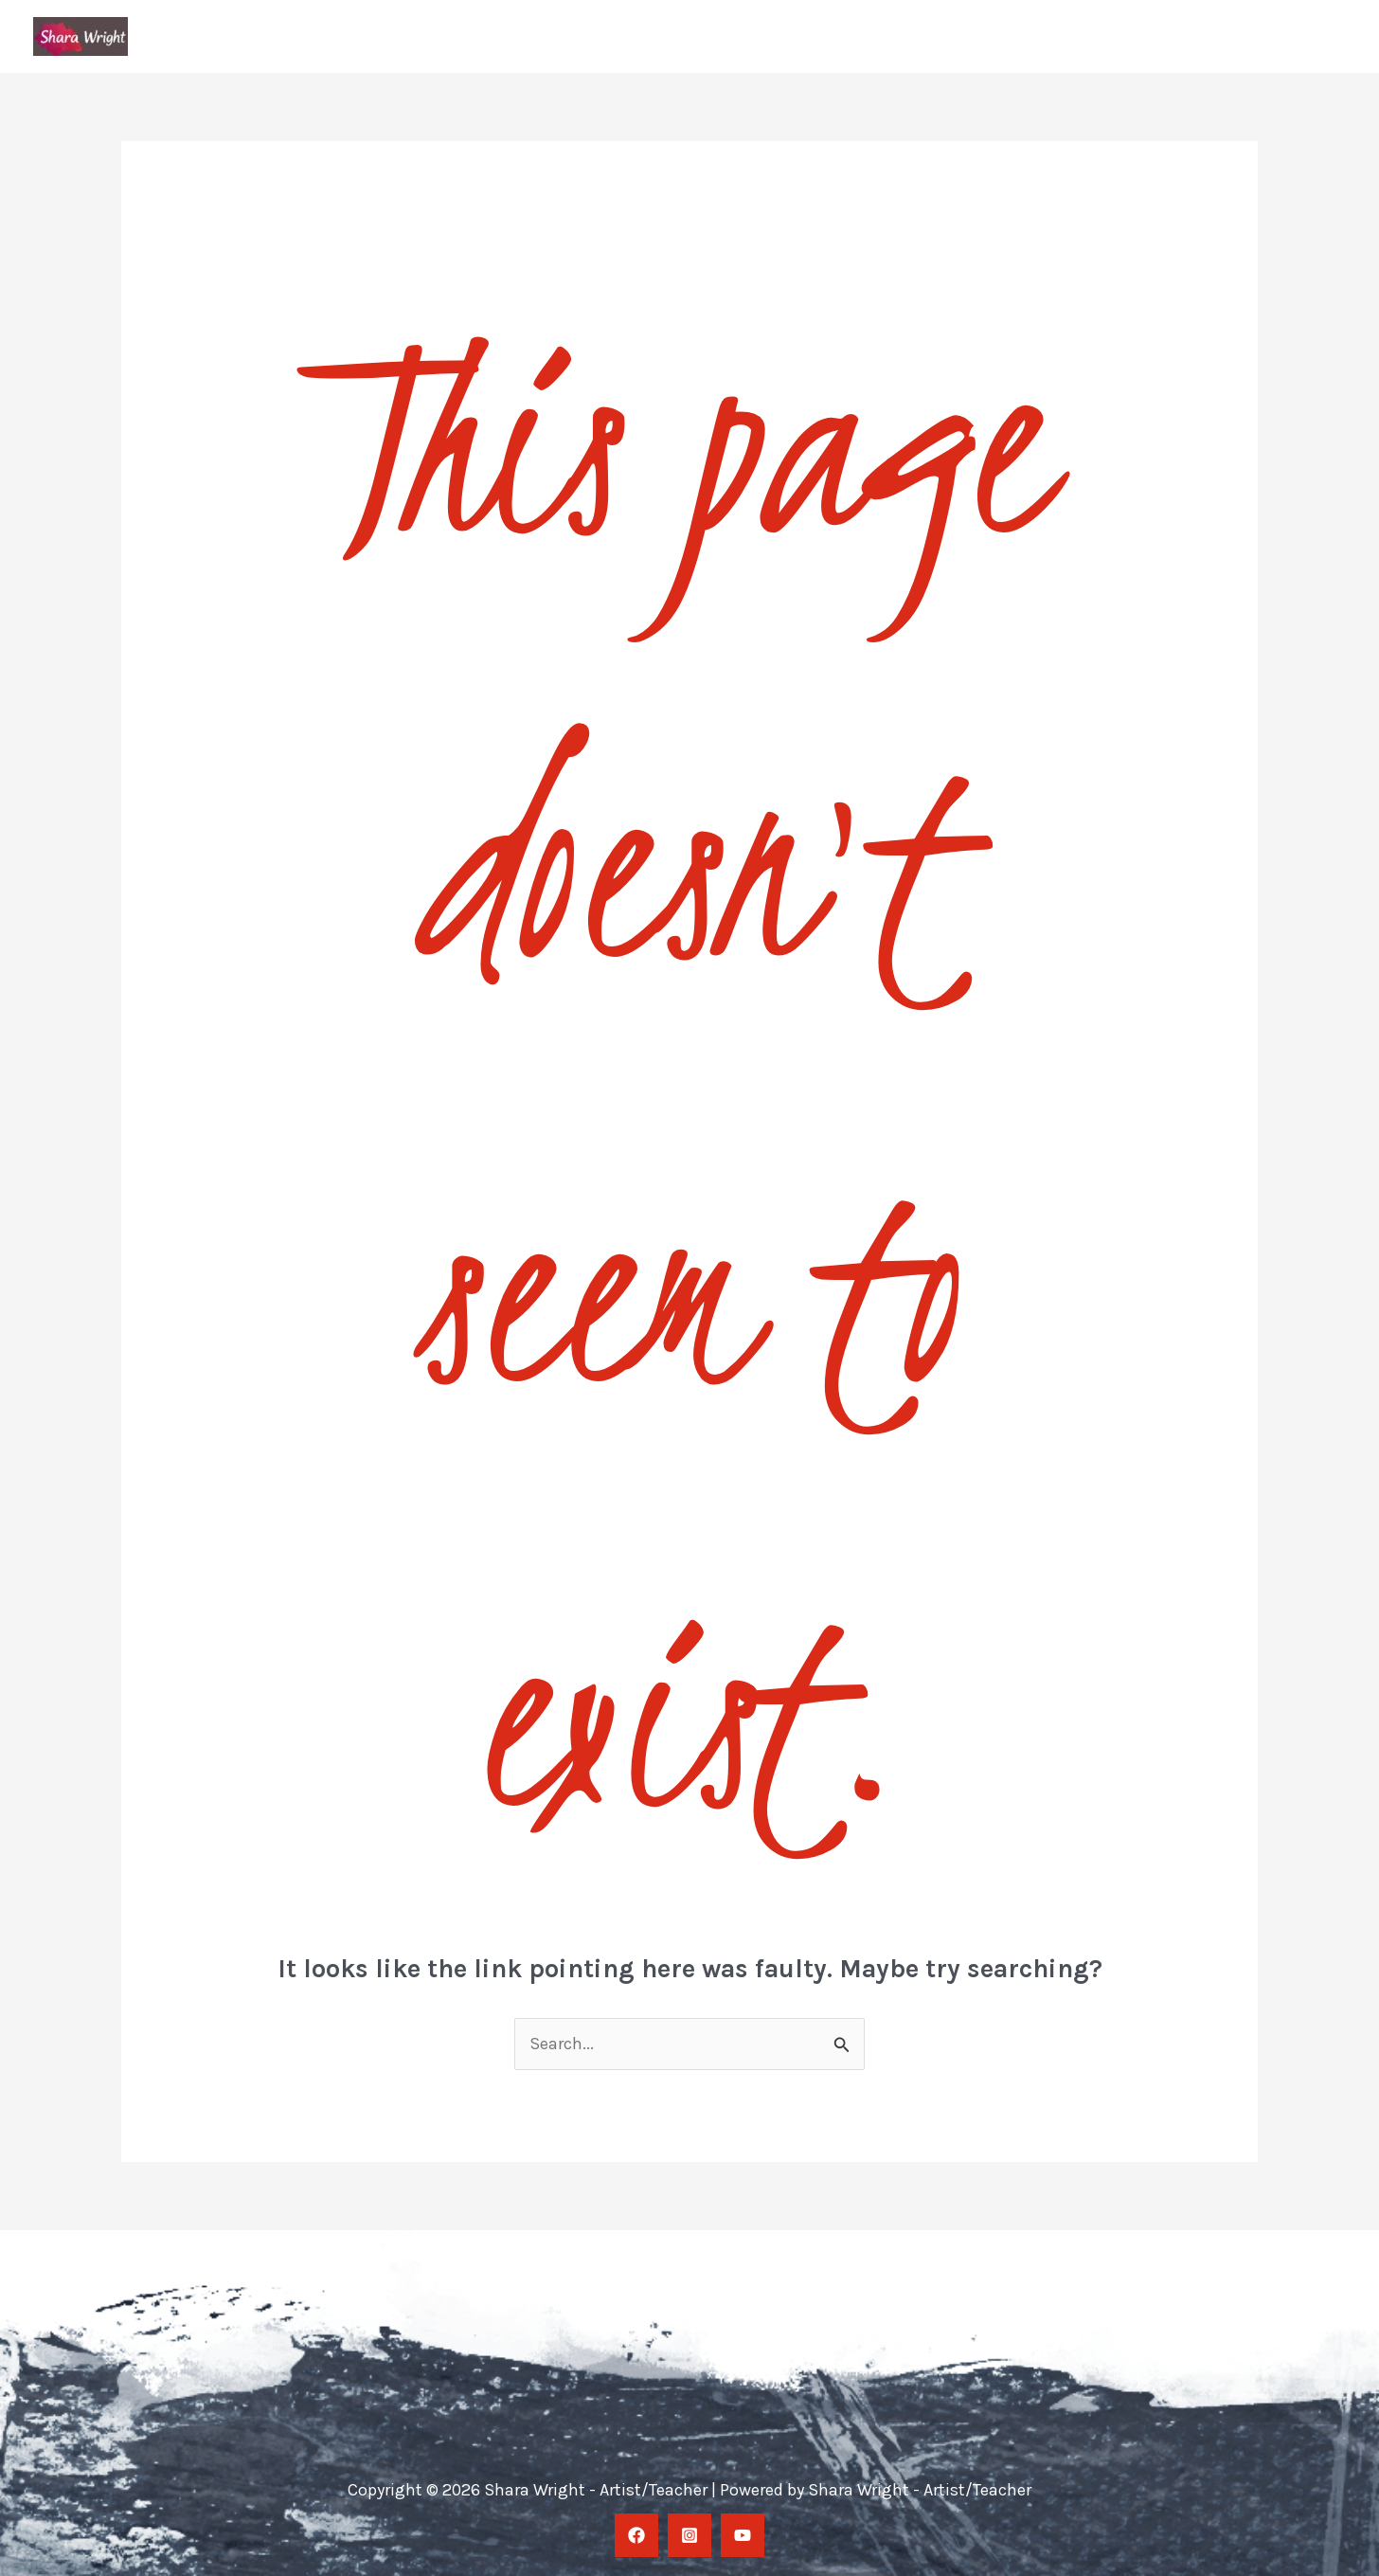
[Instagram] (689, 2535)
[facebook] (636, 2535)
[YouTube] (742, 2535)
